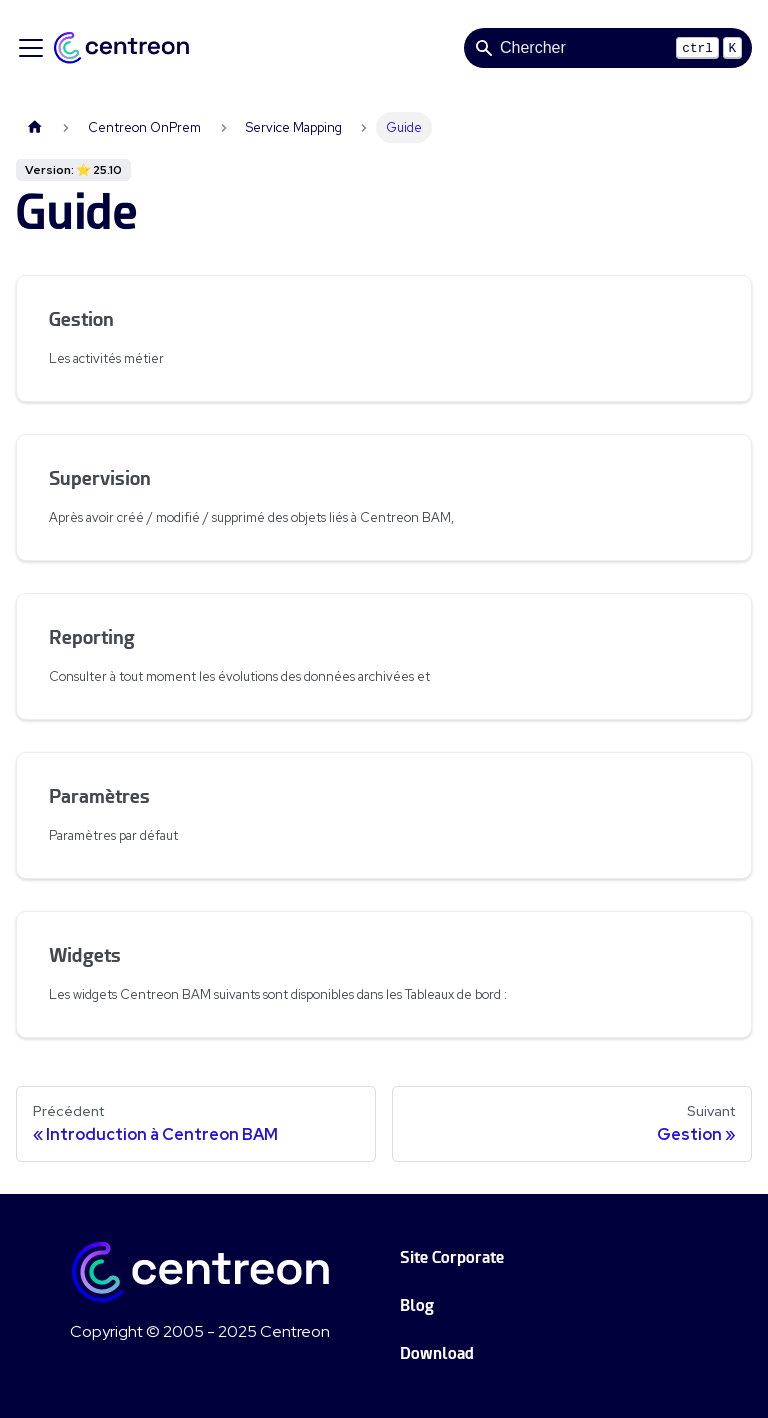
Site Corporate (452, 1257)
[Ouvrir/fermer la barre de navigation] (31, 48)
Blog (417, 1305)
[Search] (608, 48)
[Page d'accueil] (35, 127)
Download (437, 1353)
